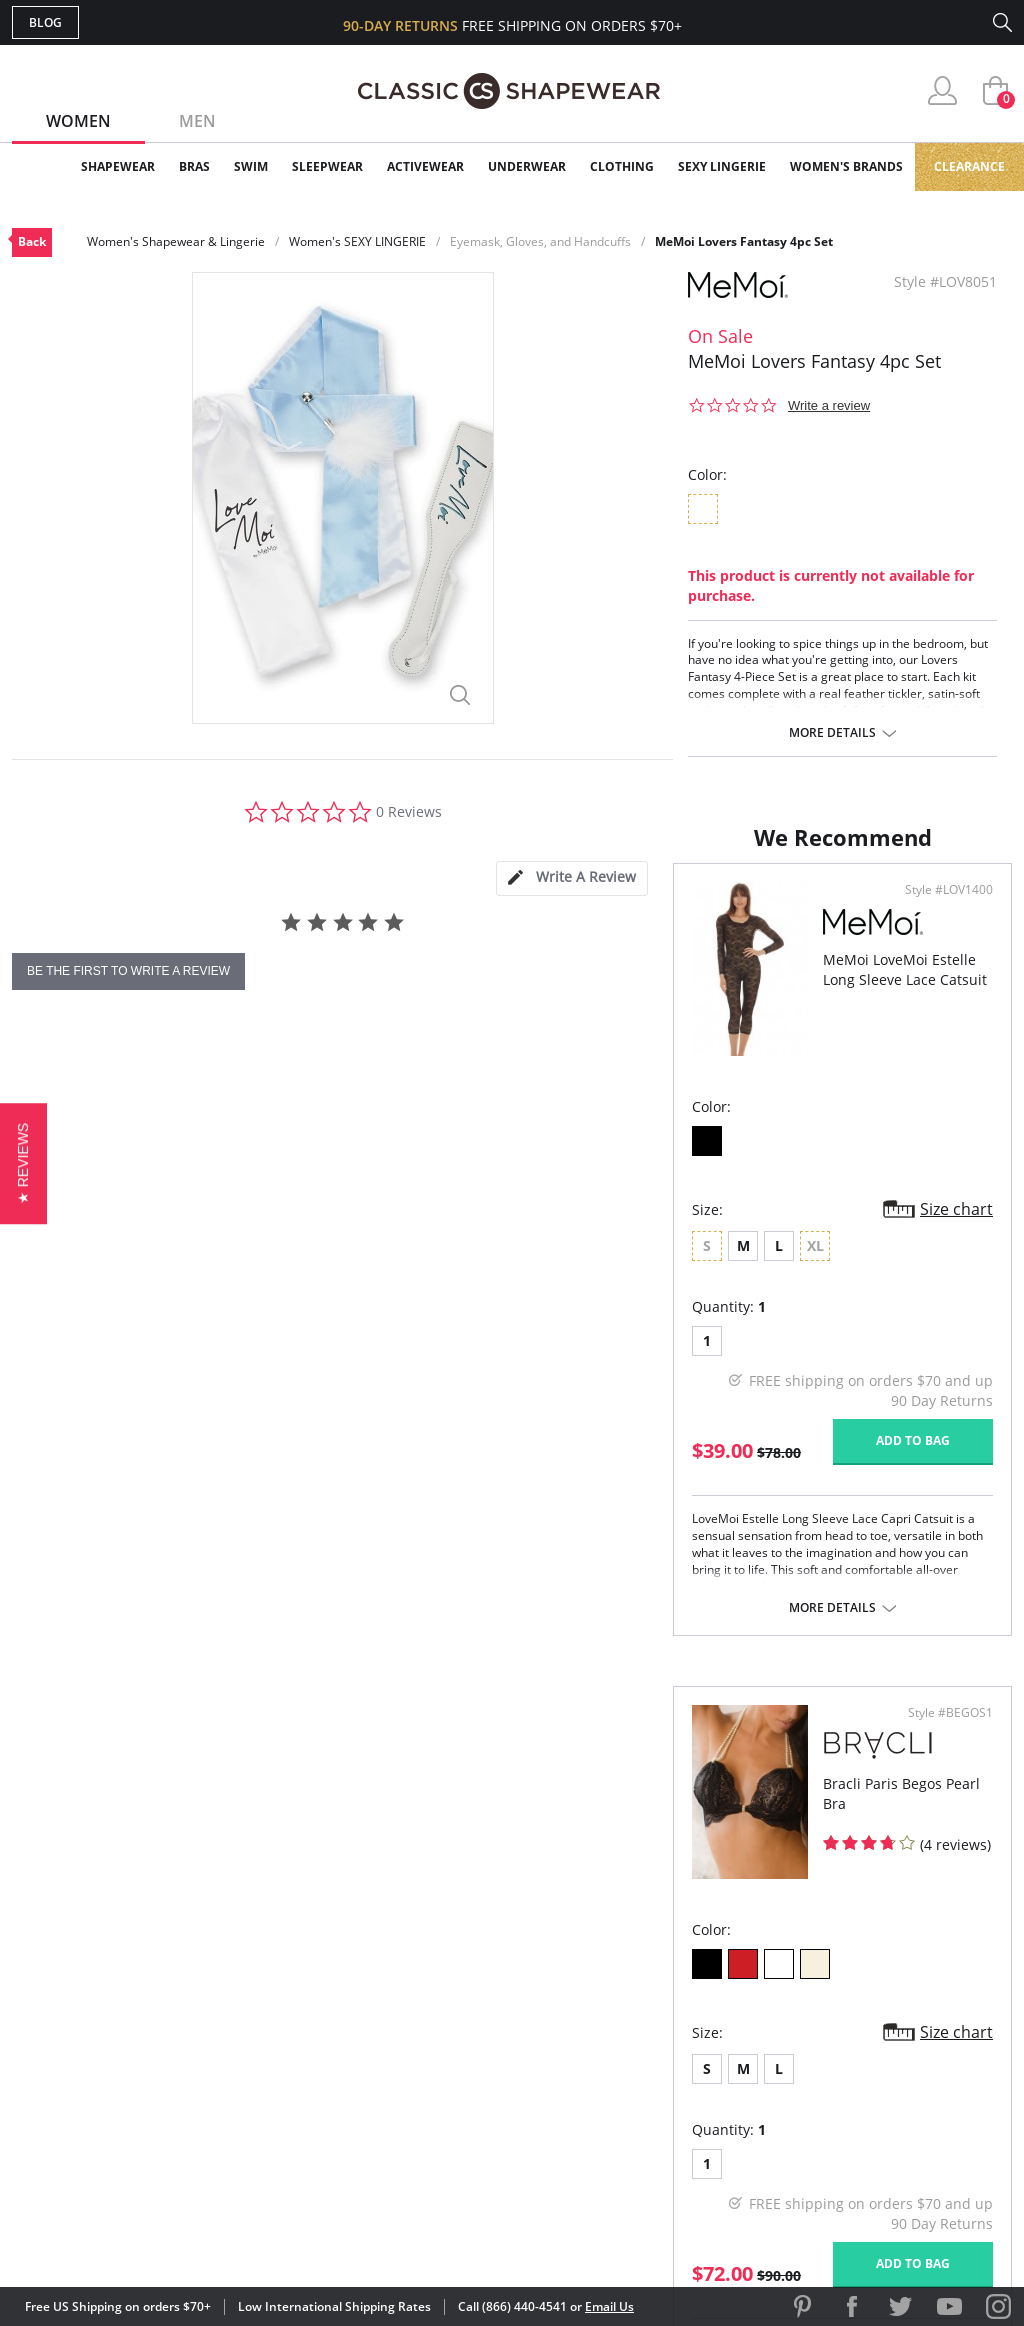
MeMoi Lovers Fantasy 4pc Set (744, 241)
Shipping (381, 2061)
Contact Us (393, 2126)
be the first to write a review (128, 971)
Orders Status (405, 2029)
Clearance (969, 166)
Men (197, 121)
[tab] (572, 878)
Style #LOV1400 (439, 1083)
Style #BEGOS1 (943, 1083)
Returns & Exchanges (431, 2093)
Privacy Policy (665, 2093)
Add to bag (403, 1633)
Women (78, 121)
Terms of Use (168, 2235)
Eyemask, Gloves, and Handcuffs (540, 241)
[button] (23, 1162)
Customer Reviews (681, 1996)
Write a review (829, 405)
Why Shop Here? (670, 1964)
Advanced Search (415, 1964)
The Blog (645, 2061)
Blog (45, 22)
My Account (396, 1996)
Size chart (446, 1402)
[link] (825, 2196)
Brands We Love (671, 2029)
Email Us (609, 2306)
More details (832, 733)
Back (32, 241)
